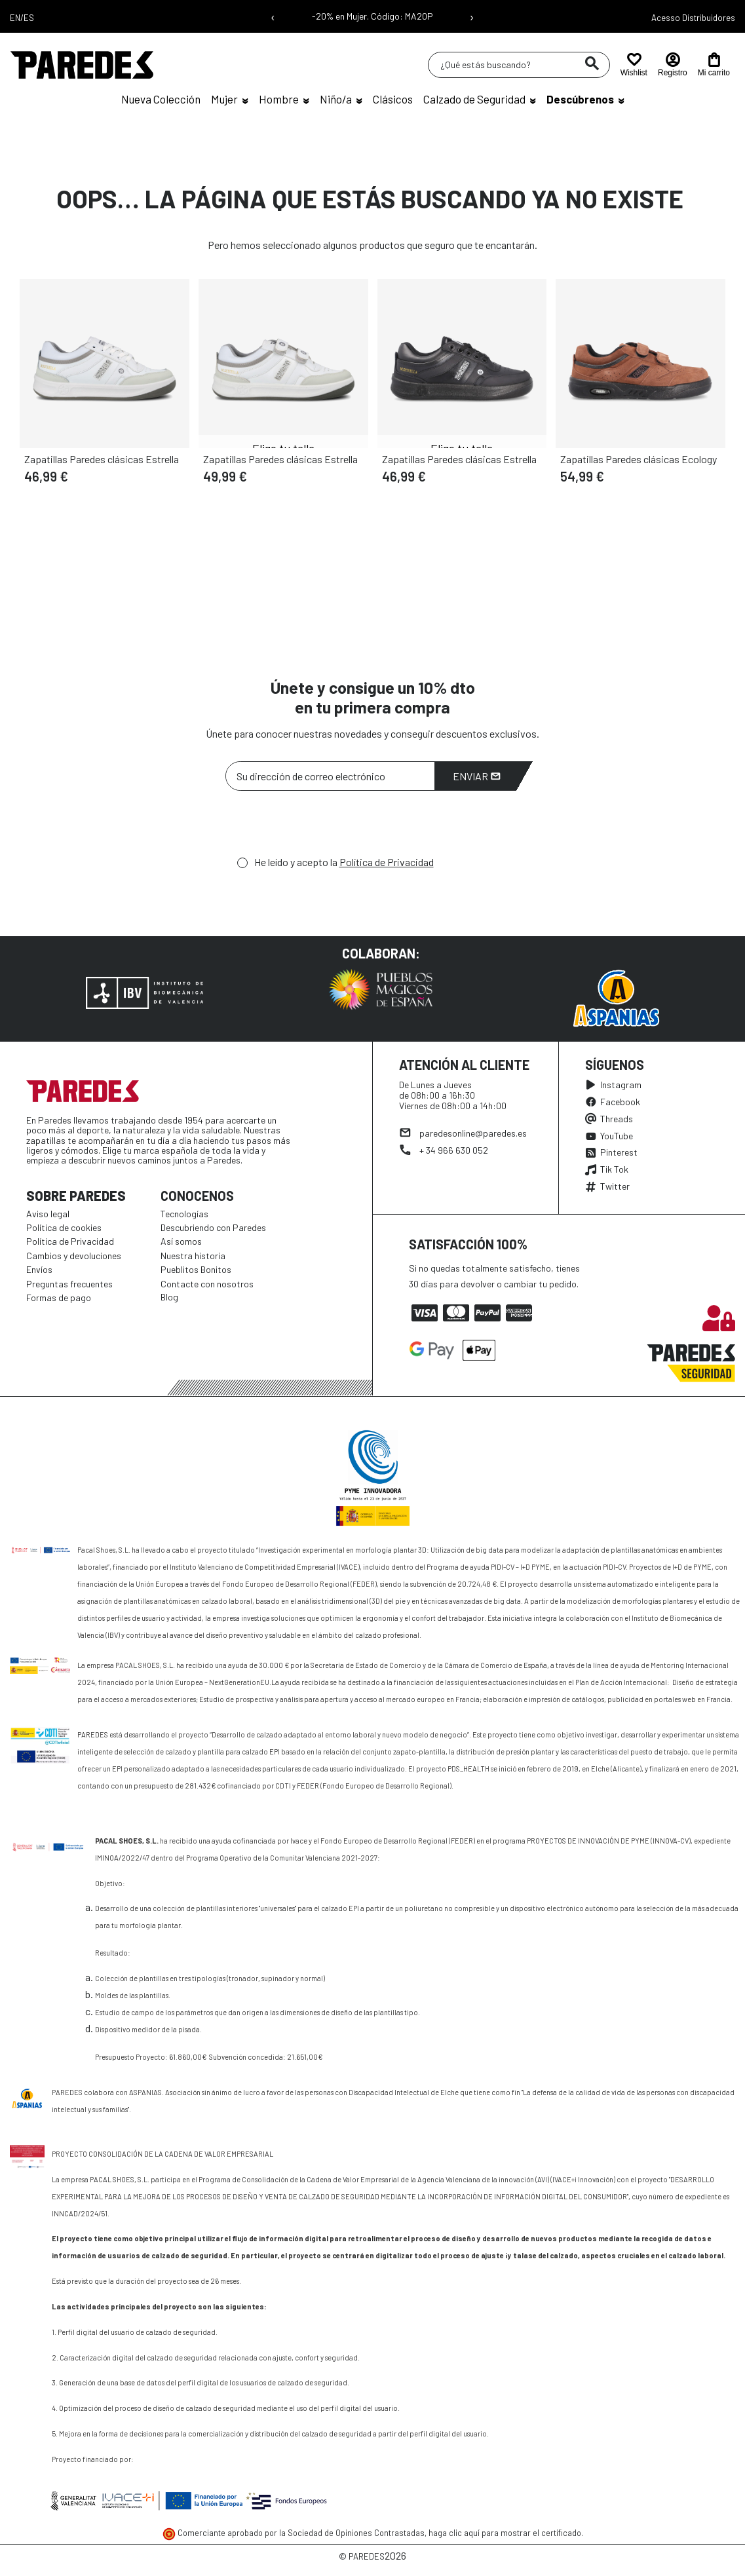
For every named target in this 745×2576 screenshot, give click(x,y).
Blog (169, 1296)
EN (15, 17)
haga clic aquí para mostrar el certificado (505, 2533)
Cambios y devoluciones (73, 1255)
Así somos (181, 1241)
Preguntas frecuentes (69, 1284)
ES (29, 17)
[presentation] (325, 826)
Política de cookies (64, 1227)
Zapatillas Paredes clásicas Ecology (638, 459)
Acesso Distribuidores (693, 17)
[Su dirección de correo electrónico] (330, 776)
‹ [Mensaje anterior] (273, 16)
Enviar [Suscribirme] (477, 776)
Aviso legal (47, 1214)
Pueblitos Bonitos (196, 1269)
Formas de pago (58, 1297)
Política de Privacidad (386, 862)
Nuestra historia (193, 1255)
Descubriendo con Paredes (213, 1227)
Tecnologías (184, 1214)
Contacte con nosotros (207, 1284)
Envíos (39, 1269)
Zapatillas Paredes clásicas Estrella (101, 459)
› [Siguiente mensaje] (471, 16)
